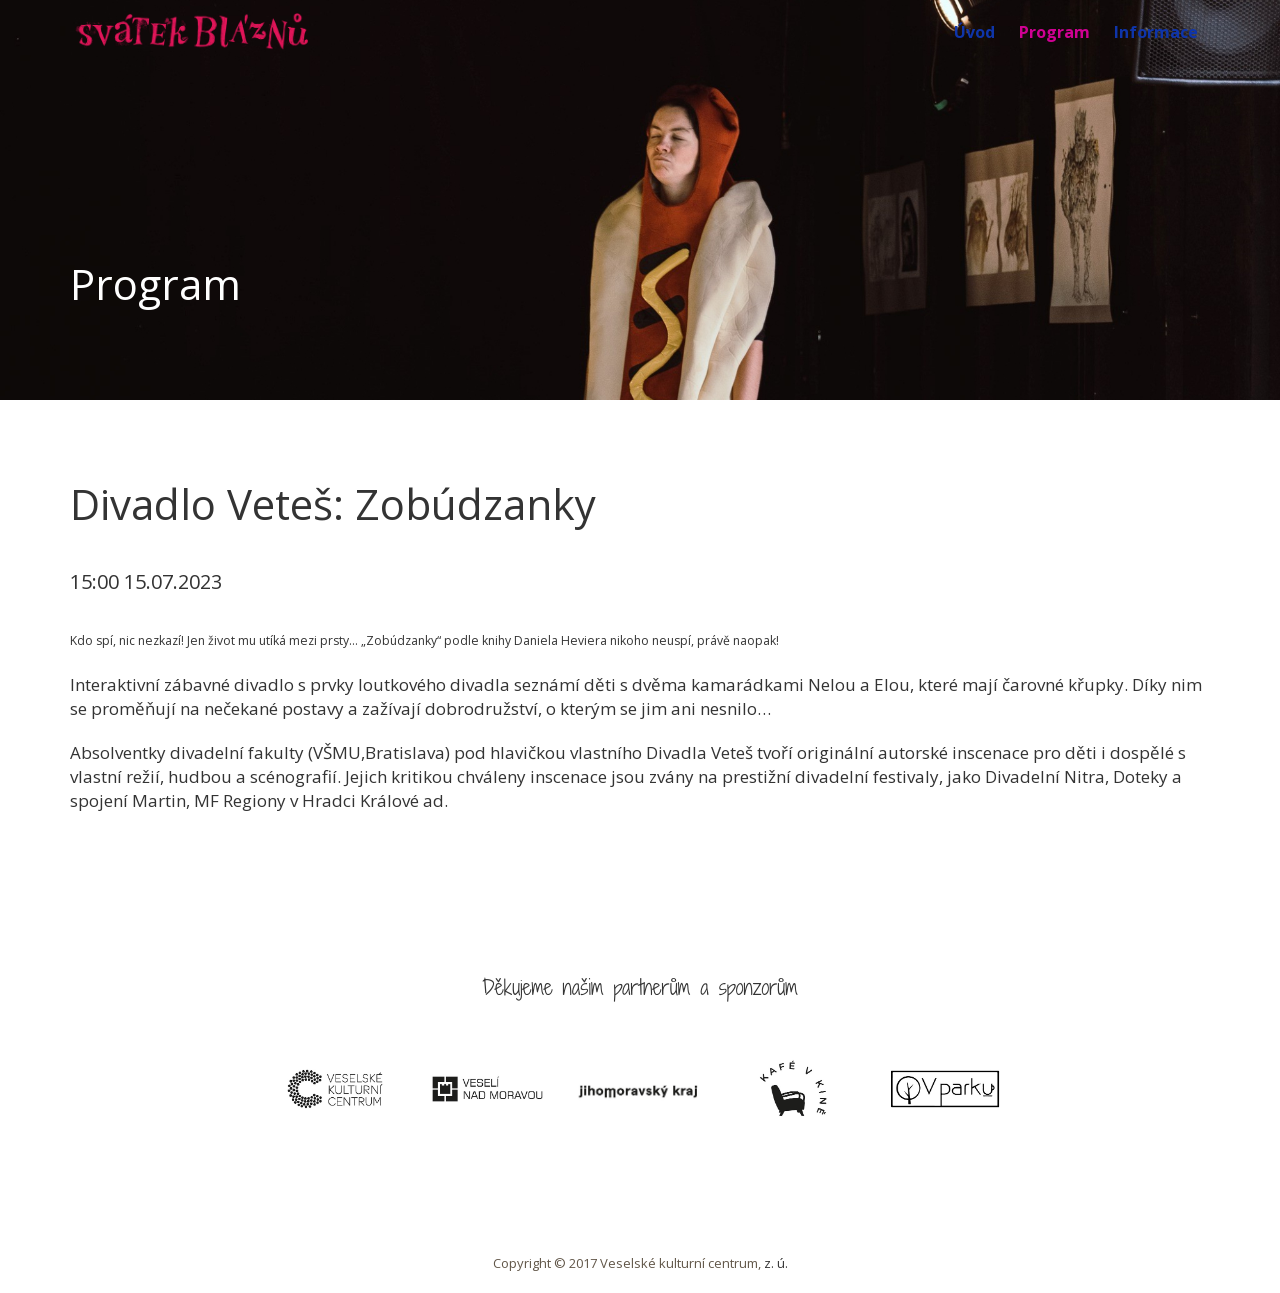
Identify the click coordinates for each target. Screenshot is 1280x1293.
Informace (1156, 32)
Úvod (974, 32)
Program (1054, 32)
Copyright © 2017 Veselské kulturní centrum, (628, 1263)
